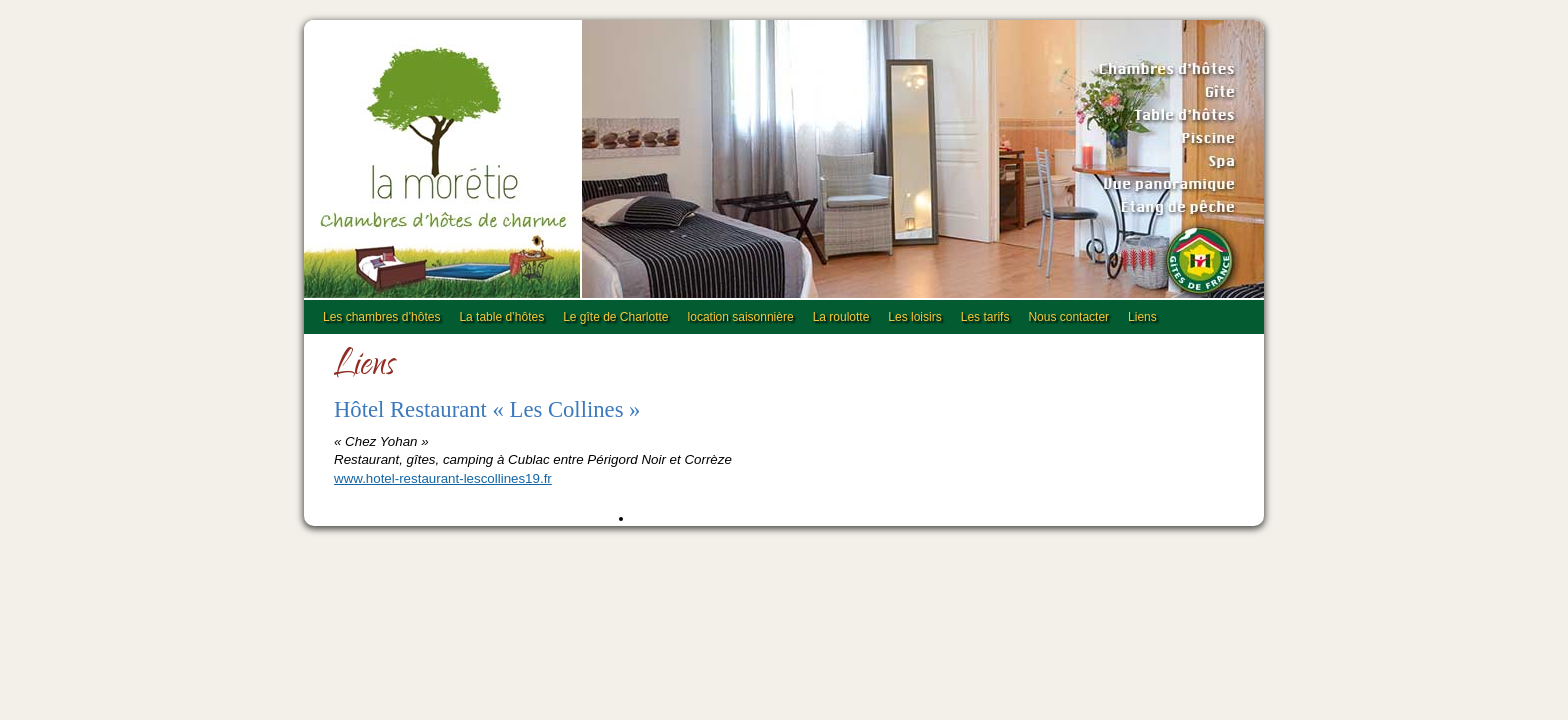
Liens (1142, 317)
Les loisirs (914, 317)
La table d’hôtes (501, 317)
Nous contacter (1068, 317)
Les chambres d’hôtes (381, 317)
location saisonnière (741, 317)
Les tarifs (985, 317)
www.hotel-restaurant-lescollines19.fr (443, 478)
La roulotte (841, 317)
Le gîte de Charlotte (615, 317)
